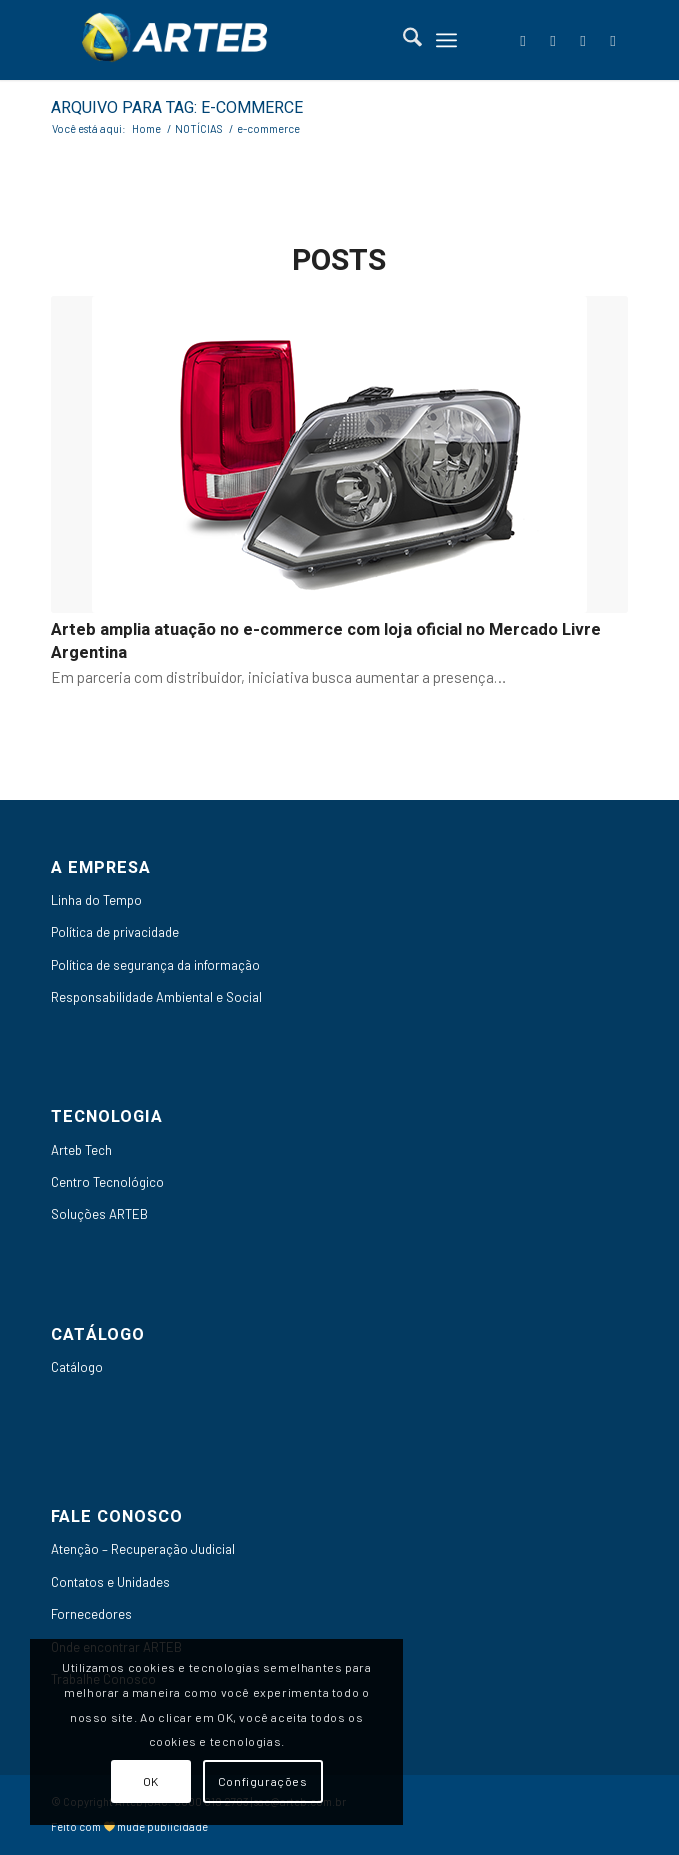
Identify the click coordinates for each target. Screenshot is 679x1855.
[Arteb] (282, 40)
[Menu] (446, 40)
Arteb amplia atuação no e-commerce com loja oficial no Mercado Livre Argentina (326, 641)
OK (151, 1781)
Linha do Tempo (96, 900)
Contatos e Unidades (110, 1582)
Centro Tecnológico (107, 1182)
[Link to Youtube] (583, 40)
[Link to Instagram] (613, 40)
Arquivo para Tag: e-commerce (177, 108)
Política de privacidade (115, 932)
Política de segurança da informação (155, 965)
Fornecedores (91, 1614)
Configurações (263, 1781)
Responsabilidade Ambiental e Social (156, 997)
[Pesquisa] (402, 40)
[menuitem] (402, 40)
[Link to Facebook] (523, 40)
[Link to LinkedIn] (553, 40)
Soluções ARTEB (99, 1214)
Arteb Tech (81, 1150)
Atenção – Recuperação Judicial (143, 1549)
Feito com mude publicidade (130, 1826)
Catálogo (77, 1367)
